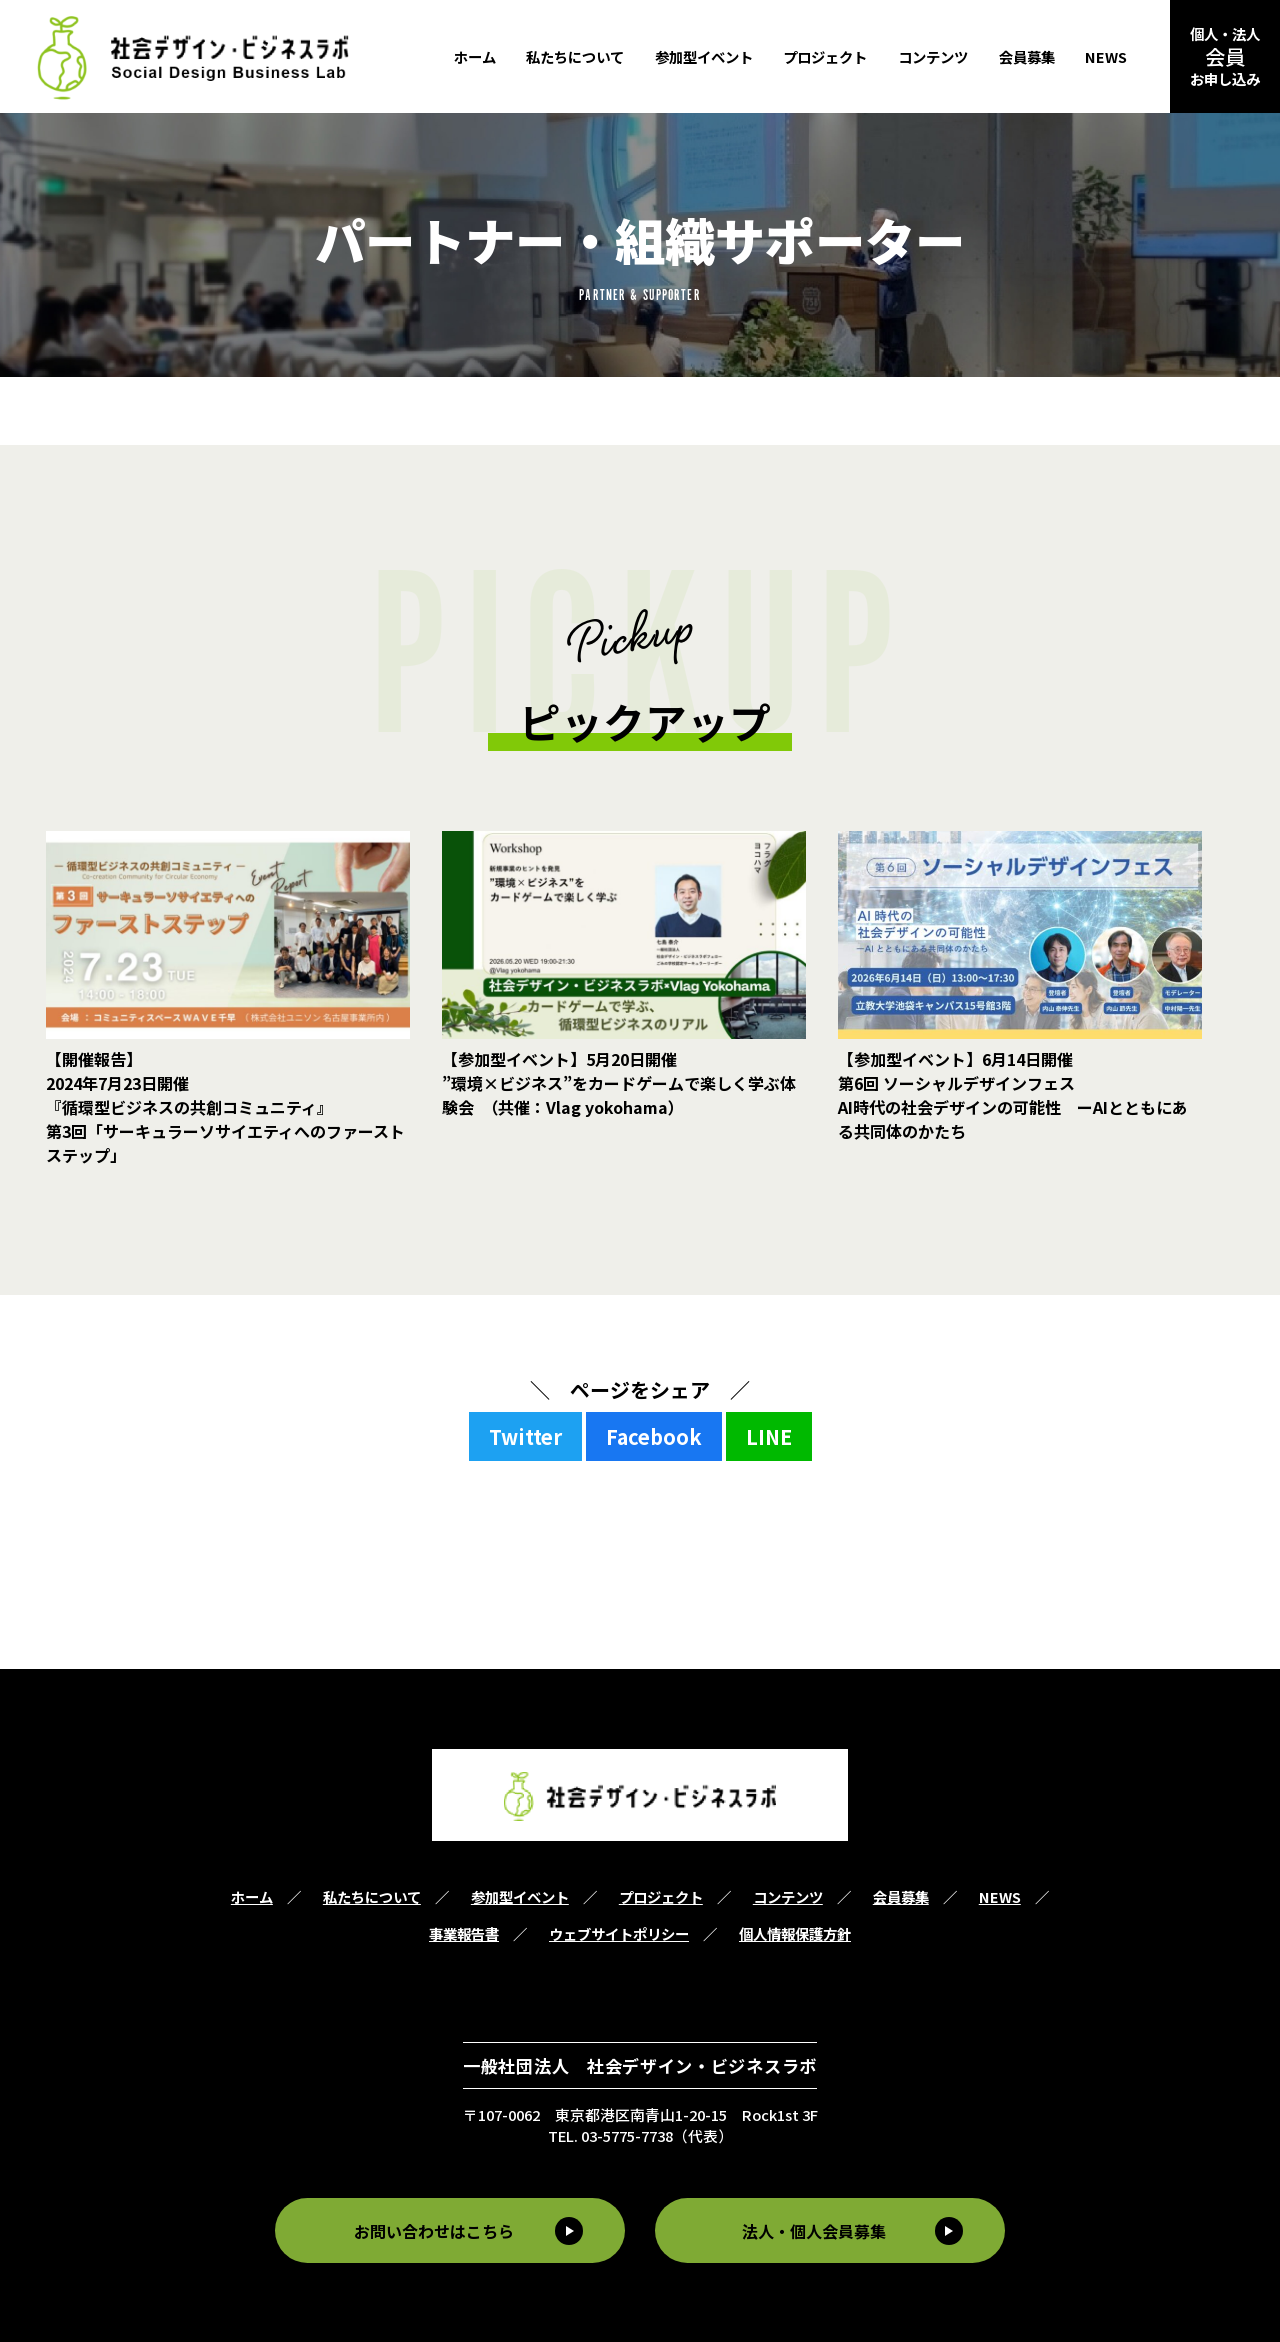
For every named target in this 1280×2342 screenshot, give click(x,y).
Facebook (654, 1436)
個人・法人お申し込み (1225, 56)
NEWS (1106, 56)
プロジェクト (825, 56)
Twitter (525, 1436)
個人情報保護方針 (795, 1933)
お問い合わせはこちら (431, 2230)
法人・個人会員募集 (817, 2230)
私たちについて (575, 56)
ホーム (475, 56)
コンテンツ (933, 56)
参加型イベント (704, 56)
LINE (769, 1436)
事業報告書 (464, 1933)
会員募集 (1027, 56)
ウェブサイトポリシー (619, 1933)
